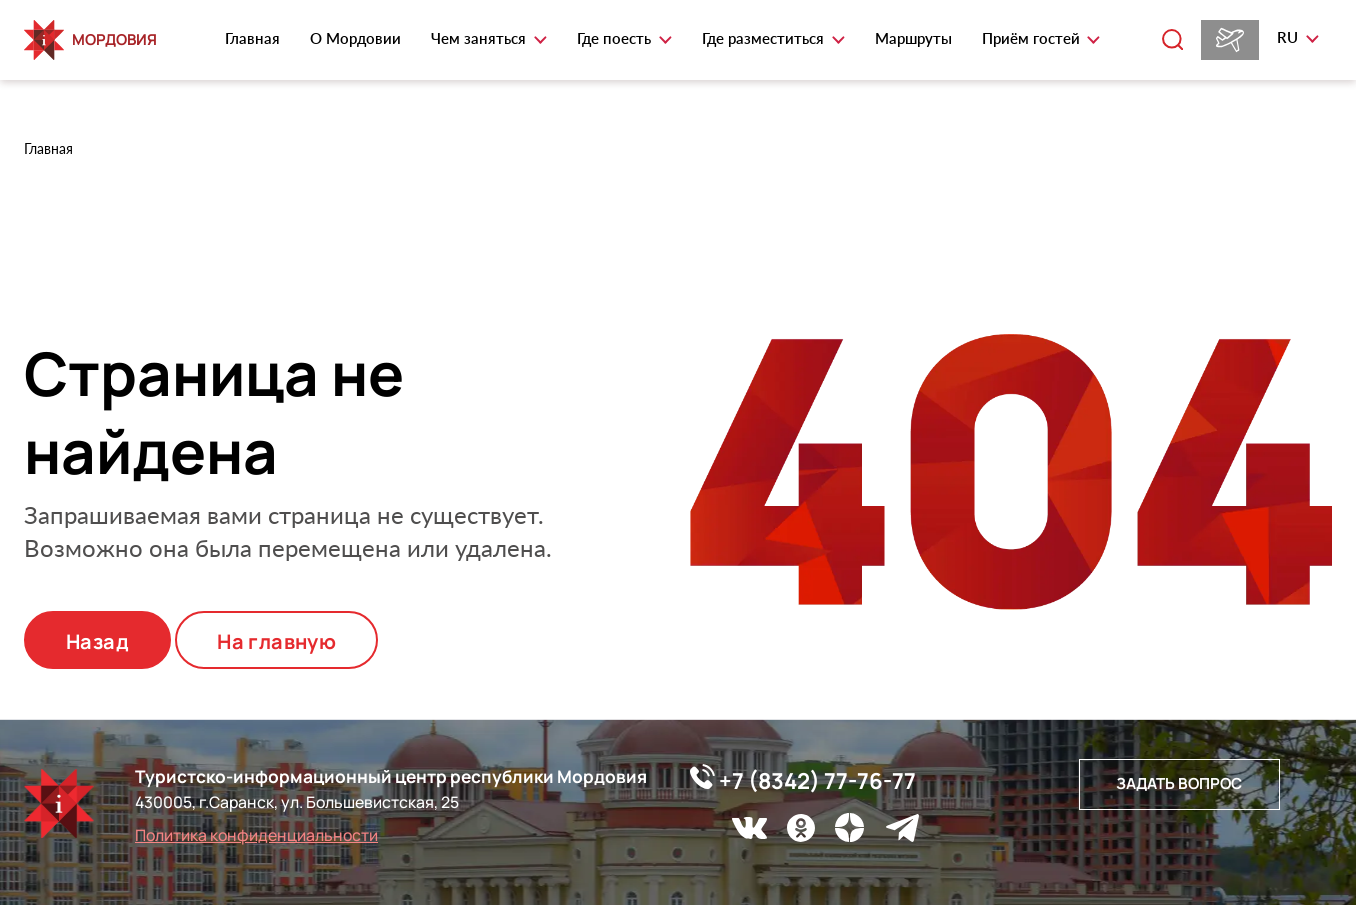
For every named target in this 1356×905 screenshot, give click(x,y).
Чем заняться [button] (480, 38)
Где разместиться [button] (765, 38)
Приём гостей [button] (1033, 38)
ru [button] (1289, 37)
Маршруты (913, 38)
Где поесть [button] (616, 38)
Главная (252, 38)
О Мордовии (355, 38)
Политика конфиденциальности (256, 835)
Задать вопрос (1179, 783)
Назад (97, 641)
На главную (276, 641)
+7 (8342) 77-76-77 (803, 780)
